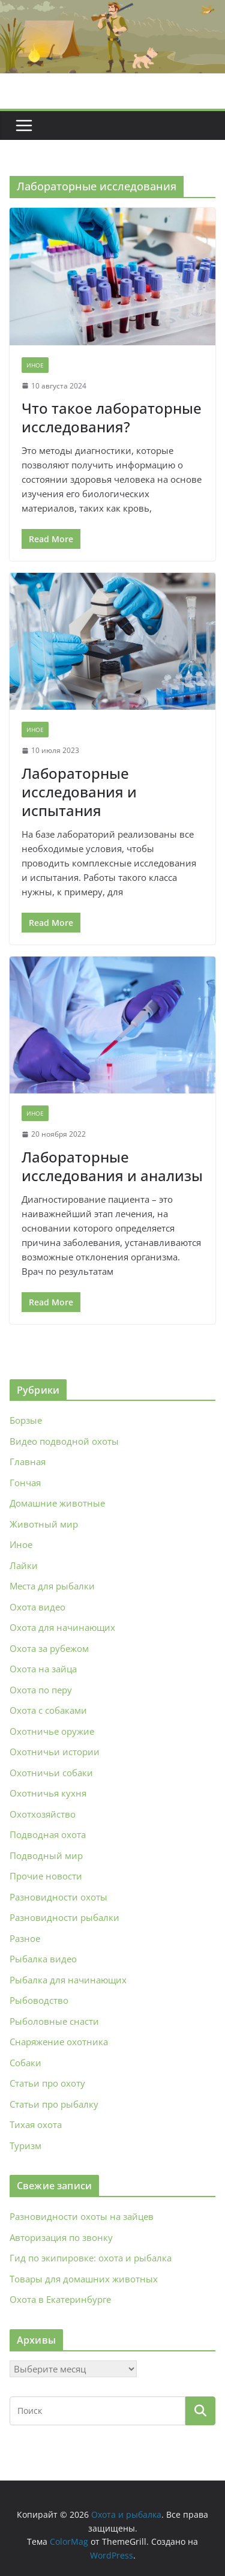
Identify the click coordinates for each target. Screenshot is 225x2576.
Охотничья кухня (48, 1793)
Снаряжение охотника (59, 2042)
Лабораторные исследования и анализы (112, 1166)
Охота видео (37, 1607)
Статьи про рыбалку (54, 2104)
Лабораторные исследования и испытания (79, 791)
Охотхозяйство (43, 1814)
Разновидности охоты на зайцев (82, 2216)
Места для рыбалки (52, 1586)
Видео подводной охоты (64, 1441)
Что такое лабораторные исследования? (112, 417)
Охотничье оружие (52, 1731)
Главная (28, 1462)
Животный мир (44, 1524)
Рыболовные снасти (54, 2021)
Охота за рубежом (49, 1648)
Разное (25, 1938)
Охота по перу (41, 1690)
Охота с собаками (48, 1710)
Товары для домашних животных (84, 2279)
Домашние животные (57, 1503)
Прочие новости (46, 1876)
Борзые (26, 1420)
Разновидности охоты (58, 1897)
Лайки (24, 1565)
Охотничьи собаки (51, 1773)
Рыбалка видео (43, 1959)
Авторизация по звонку (61, 2237)
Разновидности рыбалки (64, 1917)
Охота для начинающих (62, 1627)
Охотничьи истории (55, 1752)
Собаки (25, 2063)
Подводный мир (46, 1855)
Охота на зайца (43, 1669)
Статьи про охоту (47, 2083)
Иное (35, 365)
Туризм (25, 2145)
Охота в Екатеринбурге (60, 2299)
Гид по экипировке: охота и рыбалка (91, 2258)
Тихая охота (36, 2124)
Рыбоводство (39, 2000)
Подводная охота (48, 1834)
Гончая (25, 1483)
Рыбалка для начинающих (68, 1980)
